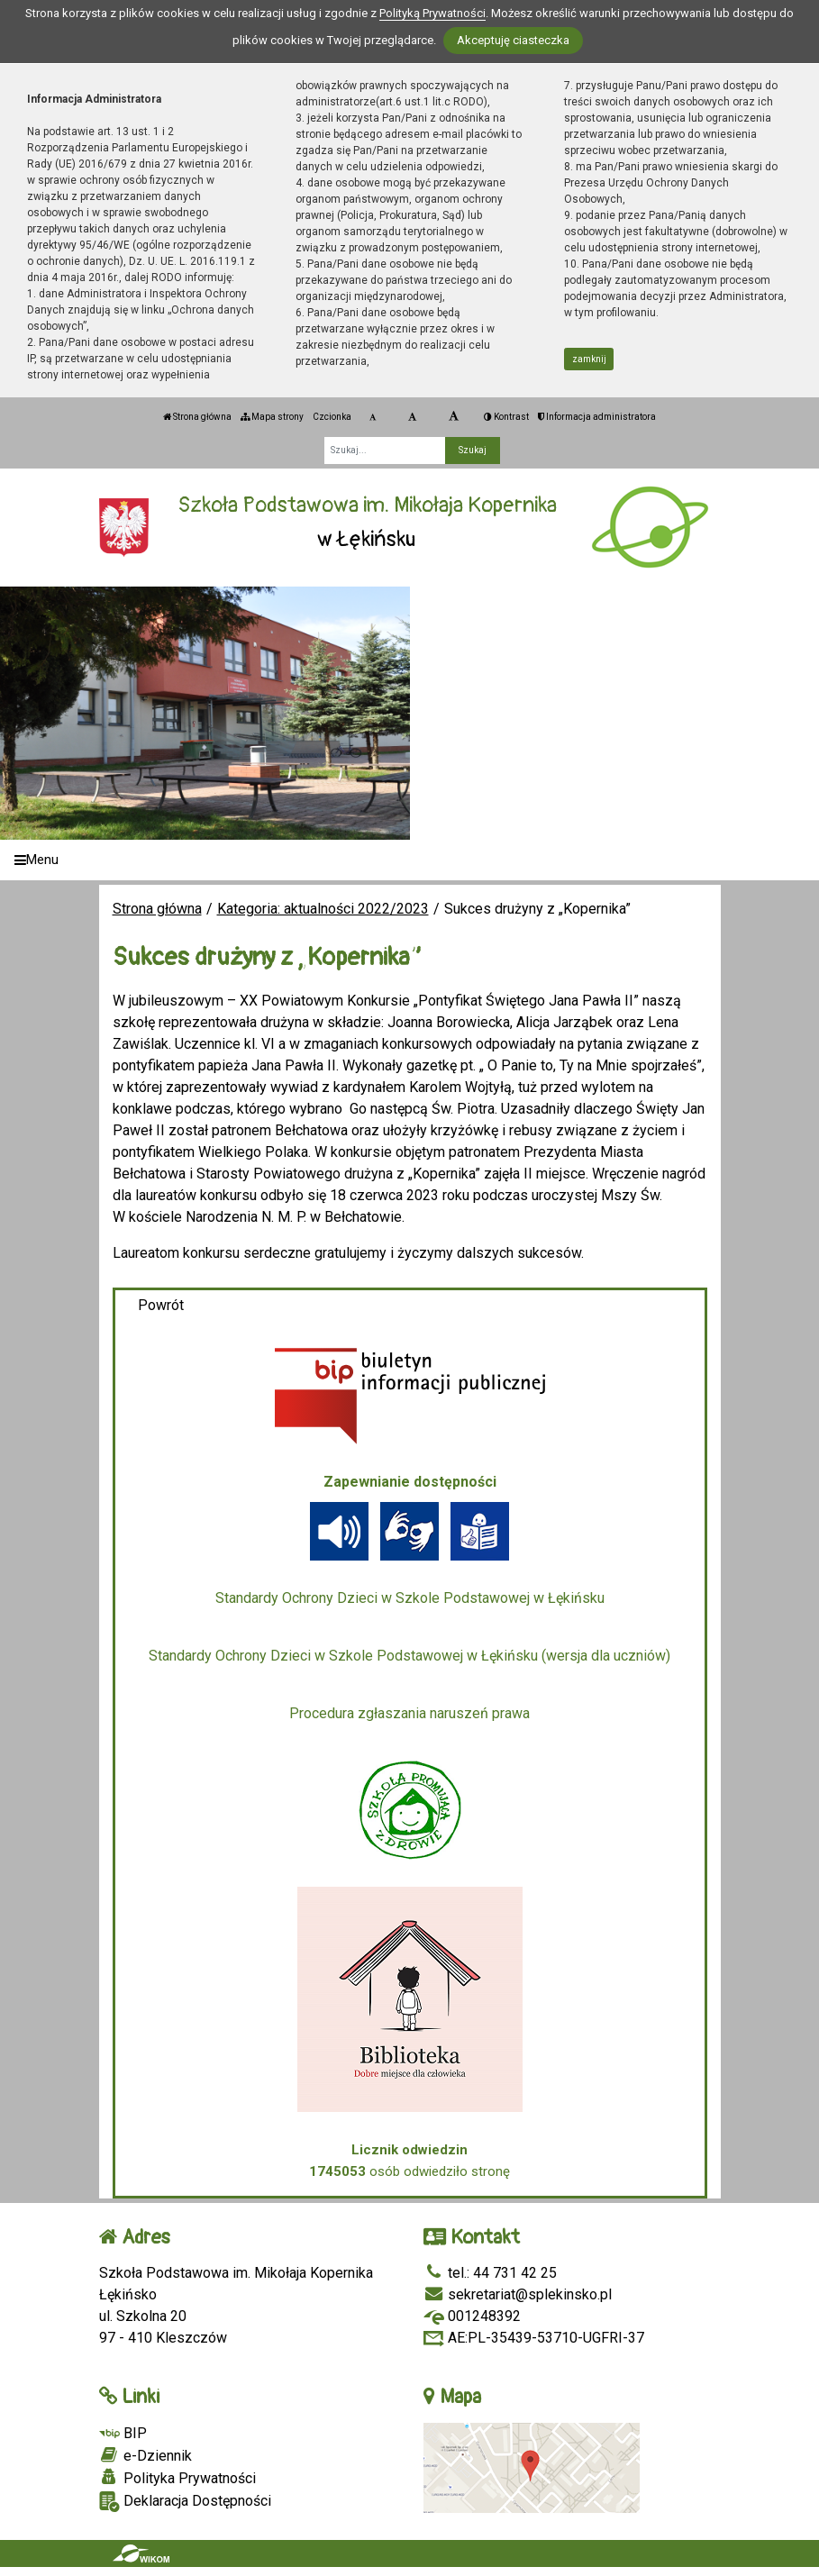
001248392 (472, 2316)
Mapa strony (272, 417)
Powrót (161, 1305)
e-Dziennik (145, 2455)
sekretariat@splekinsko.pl (517, 2294)
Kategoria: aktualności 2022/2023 (323, 908)
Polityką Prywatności (432, 13)
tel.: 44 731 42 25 (490, 2272)
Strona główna (197, 417)
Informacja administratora (597, 417)
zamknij (589, 359)
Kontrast (506, 417)
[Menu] (409, 860)
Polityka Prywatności (177, 2478)
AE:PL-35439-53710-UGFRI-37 (533, 2337)
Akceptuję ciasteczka (513, 40)
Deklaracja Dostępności (185, 2501)
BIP (123, 2433)
